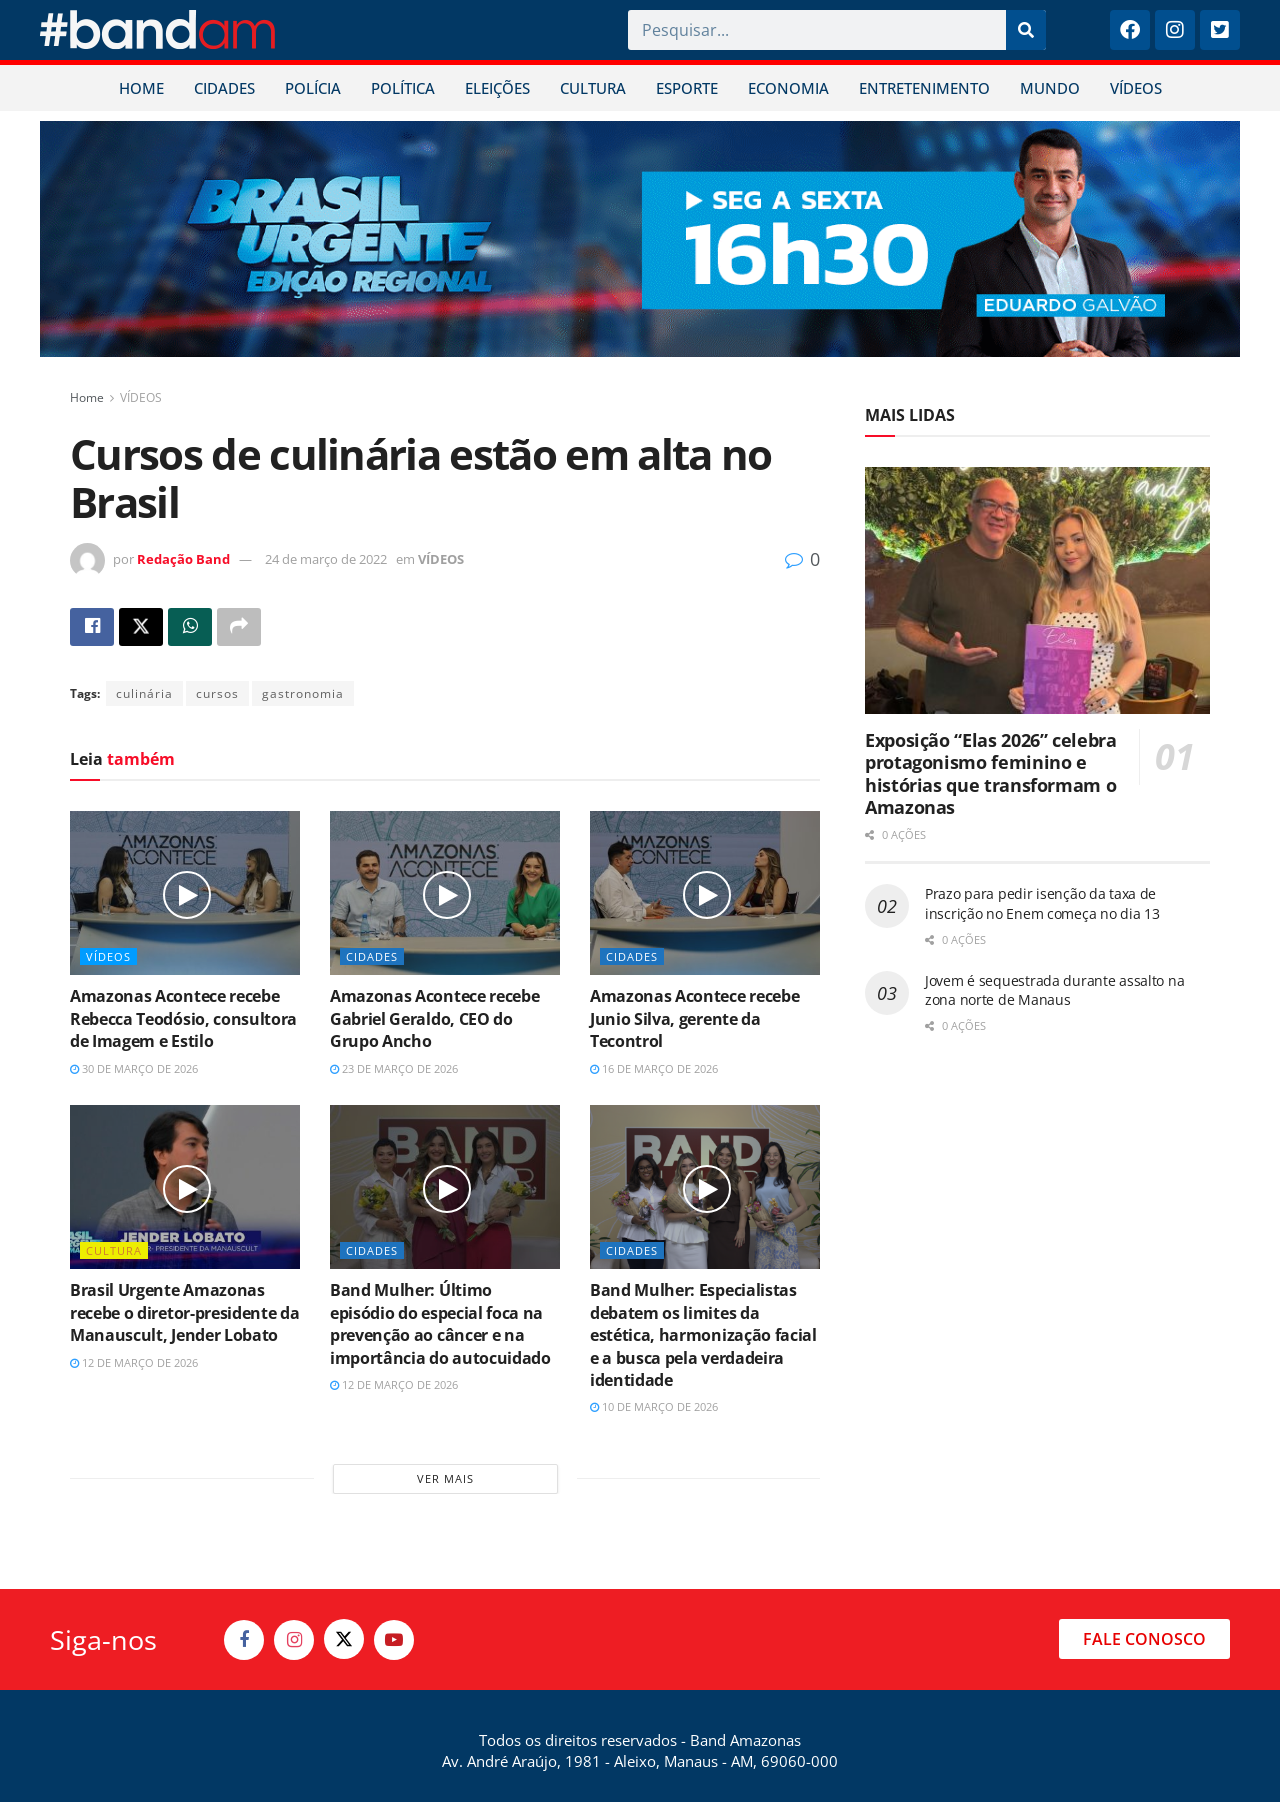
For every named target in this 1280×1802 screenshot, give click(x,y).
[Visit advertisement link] (640, 239)
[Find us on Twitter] (344, 1639)
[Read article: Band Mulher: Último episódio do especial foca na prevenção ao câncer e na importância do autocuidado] (445, 1187)
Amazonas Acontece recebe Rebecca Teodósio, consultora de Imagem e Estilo (183, 1018)
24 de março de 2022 (326, 559)
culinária (144, 693)
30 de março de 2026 (134, 1068)
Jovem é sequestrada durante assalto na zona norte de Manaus (1054, 990)
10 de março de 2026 (654, 1406)
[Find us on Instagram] (294, 1640)
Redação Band (183, 559)
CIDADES (224, 88)
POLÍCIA (313, 88)
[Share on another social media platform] (239, 627)
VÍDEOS (1136, 88)
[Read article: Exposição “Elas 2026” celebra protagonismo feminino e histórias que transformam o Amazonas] (1037, 590)
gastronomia (303, 693)
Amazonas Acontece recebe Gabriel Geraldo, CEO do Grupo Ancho (434, 1018)
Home (87, 397)
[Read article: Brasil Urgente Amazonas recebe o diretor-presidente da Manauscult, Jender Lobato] (185, 1187)
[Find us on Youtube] (394, 1640)
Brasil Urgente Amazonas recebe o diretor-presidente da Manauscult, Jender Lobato (184, 1312)
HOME (141, 88)
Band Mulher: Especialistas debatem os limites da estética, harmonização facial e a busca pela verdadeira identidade (703, 1335)
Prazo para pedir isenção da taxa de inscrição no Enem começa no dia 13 (1042, 903)
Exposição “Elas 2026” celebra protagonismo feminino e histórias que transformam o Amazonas (991, 774)
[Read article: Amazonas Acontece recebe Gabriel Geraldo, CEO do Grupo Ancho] (445, 893)
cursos (217, 693)
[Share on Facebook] (92, 627)
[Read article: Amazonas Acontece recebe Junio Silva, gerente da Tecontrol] (705, 893)
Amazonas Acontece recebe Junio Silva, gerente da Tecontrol (694, 1018)
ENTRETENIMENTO (924, 88)
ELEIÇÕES (497, 88)
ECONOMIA (788, 88)
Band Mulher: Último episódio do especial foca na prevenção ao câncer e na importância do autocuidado (440, 1323)
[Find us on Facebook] (244, 1640)
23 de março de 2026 (394, 1068)
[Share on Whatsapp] (190, 627)
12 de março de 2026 (134, 1362)
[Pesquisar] (1026, 30)
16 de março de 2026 (654, 1068)
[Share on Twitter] (141, 627)
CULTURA (593, 88)
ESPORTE (687, 88)
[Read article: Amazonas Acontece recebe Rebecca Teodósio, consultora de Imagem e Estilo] (185, 893)
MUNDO (1050, 88)
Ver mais (445, 1478)
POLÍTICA (403, 88)
